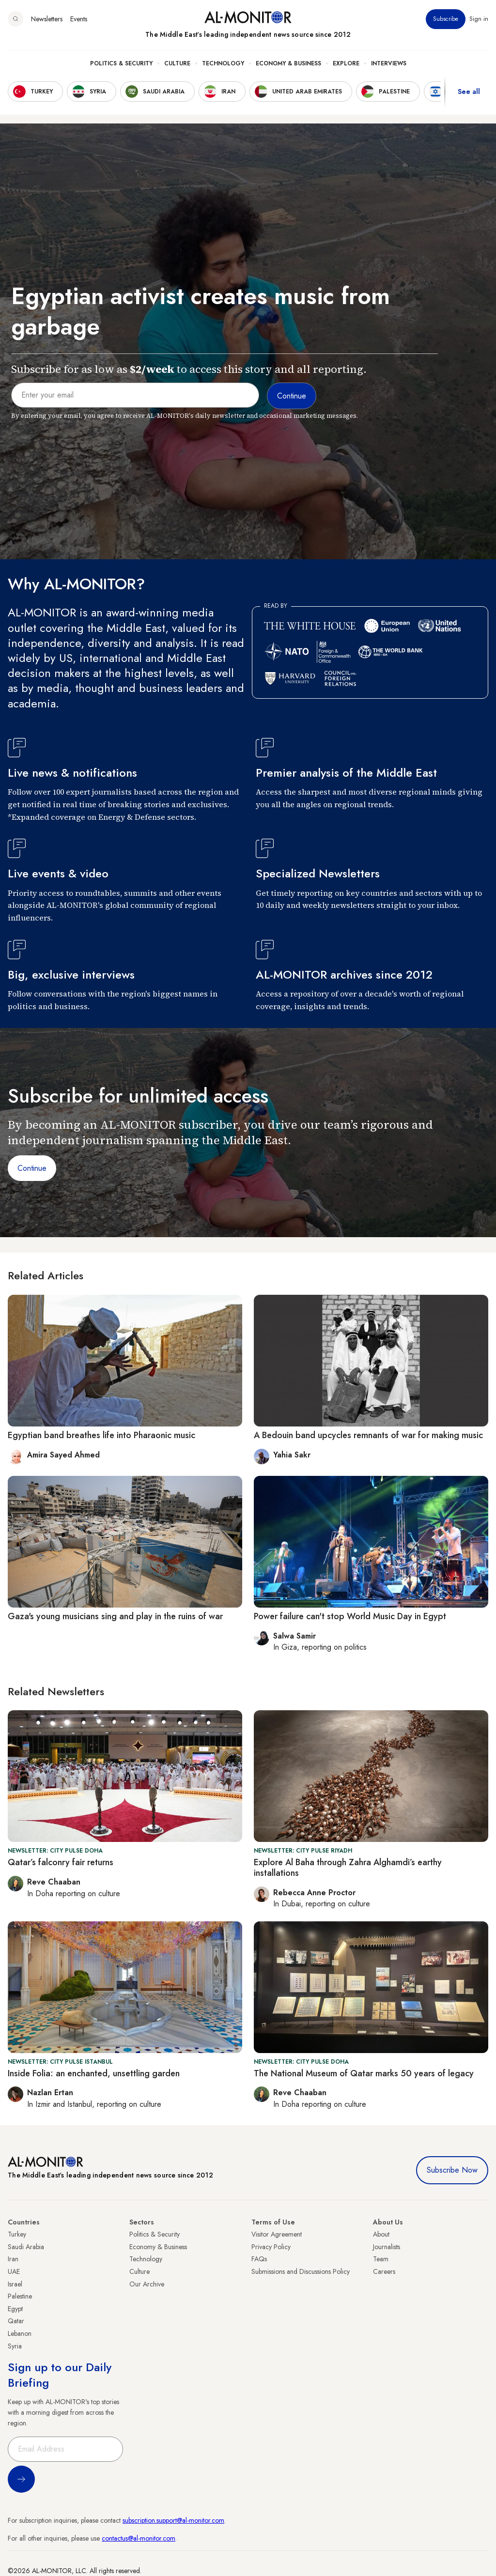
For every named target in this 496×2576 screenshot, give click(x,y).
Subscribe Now (452, 2170)
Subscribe (445, 19)
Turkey (17, 2234)
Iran (13, 2259)
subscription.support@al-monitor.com (173, 2520)
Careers (384, 2271)
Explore (346, 63)
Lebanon (19, 2333)
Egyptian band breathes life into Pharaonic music (101, 1435)
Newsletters (46, 19)
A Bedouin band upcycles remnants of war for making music (368, 1435)
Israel (15, 2284)
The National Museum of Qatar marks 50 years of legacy (364, 2073)
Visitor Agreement (276, 2234)
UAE (14, 2271)
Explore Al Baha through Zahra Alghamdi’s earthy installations (348, 1867)
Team (380, 2259)
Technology (223, 63)
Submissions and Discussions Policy (300, 2271)
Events (78, 19)
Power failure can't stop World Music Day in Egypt (350, 1616)
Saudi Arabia (26, 2247)
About (381, 2234)
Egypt (15, 2309)
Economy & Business (288, 63)
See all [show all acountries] (469, 91)
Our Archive (146, 2284)
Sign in (478, 19)
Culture (177, 63)
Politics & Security (121, 63)
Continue (31, 1168)
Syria (15, 2346)
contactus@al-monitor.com (138, 2538)
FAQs (259, 2259)
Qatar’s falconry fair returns (60, 1862)
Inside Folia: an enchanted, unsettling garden (94, 2073)
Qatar (16, 2321)
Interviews (388, 63)
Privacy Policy (271, 2247)
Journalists (386, 2247)
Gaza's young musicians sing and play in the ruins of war (115, 1616)
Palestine (20, 2296)
